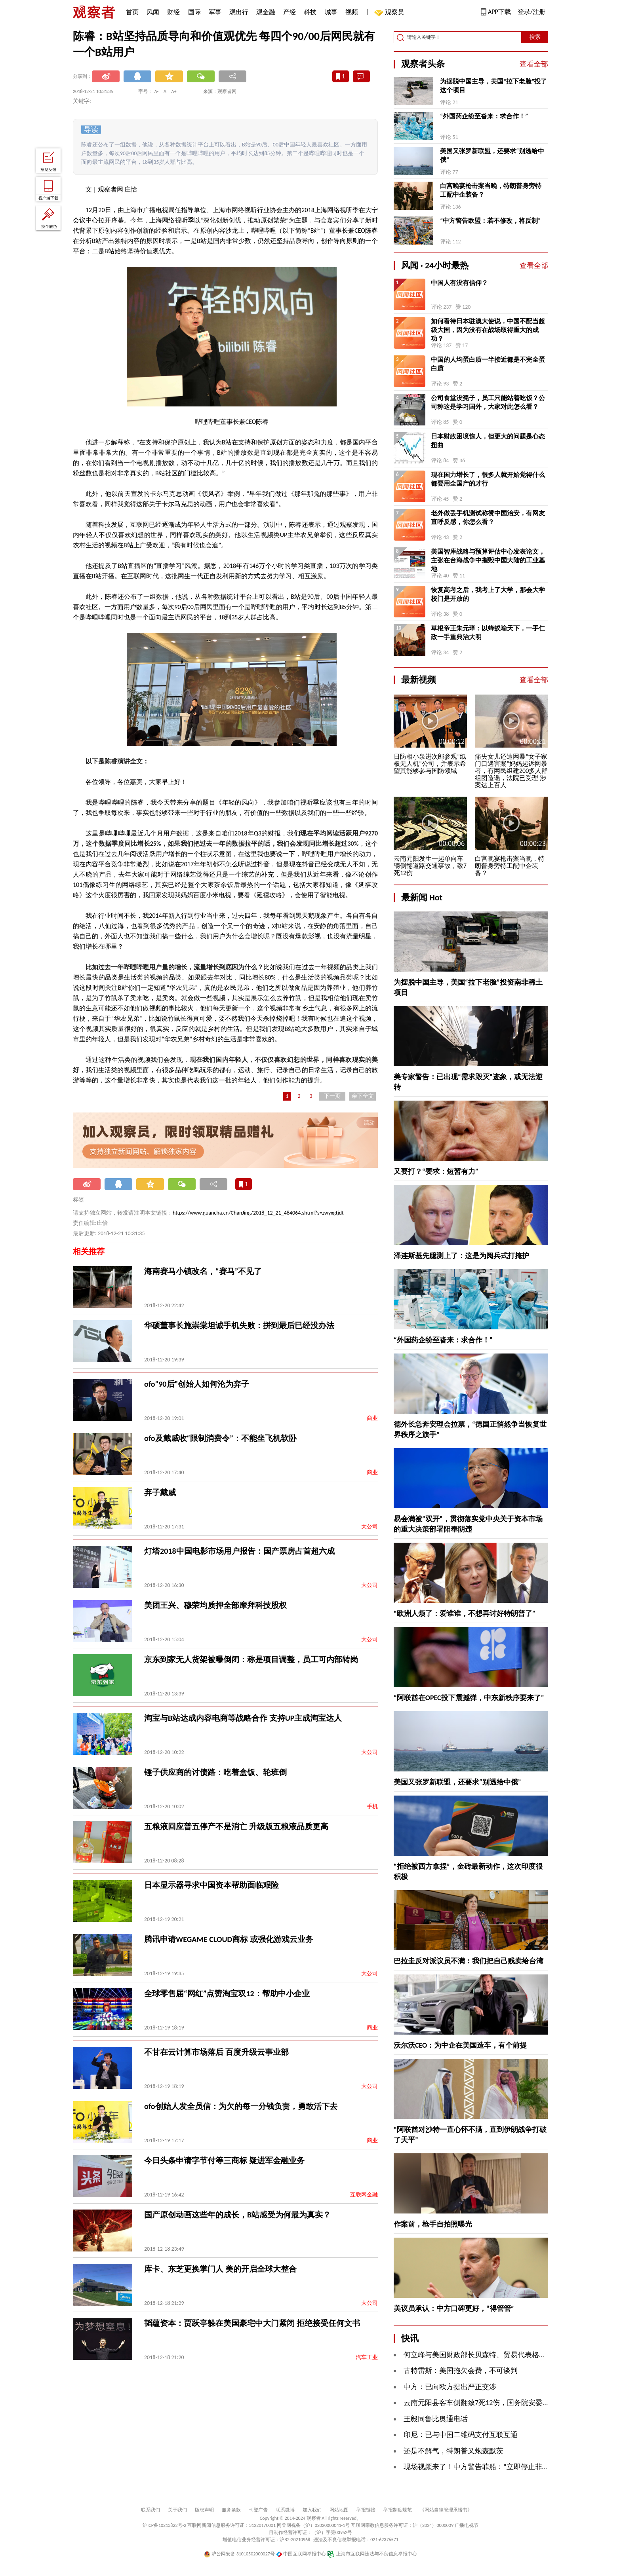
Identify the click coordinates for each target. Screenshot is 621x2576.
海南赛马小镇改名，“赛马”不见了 (203, 1271)
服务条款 (231, 2510)
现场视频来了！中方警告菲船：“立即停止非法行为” (485, 2466)
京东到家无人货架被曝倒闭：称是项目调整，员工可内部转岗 (251, 1659)
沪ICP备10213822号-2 (164, 2525)
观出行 (238, 12)
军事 (215, 12)
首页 (132, 12)
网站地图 (339, 2510)
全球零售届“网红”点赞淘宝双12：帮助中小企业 (227, 1993)
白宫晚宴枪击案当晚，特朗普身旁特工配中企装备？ (490, 190)
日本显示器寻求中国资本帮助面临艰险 (211, 1885)
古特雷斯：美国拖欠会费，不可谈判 (461, 2370)
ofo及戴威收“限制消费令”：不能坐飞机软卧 (220, 1438)
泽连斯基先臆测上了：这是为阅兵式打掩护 (461, 1255)
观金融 (265, 12)
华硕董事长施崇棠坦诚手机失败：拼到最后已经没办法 (239, 1325)
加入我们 (312, 2510)
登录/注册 (531, 11)
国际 (194, 12)
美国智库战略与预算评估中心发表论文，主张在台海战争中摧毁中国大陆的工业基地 (488, 560)
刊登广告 (258, 2510)
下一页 (332, 1096)
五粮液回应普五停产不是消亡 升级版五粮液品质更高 (236, 1826)
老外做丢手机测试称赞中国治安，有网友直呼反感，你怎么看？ (488, 517)
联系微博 (285, 2510)
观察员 (390, 12)
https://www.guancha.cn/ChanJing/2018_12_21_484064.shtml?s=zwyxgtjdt (258, 1212)
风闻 (153, 12)
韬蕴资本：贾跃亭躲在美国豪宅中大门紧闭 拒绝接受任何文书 (252, 2323)
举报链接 (365, 2510)
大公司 (369, 1526)
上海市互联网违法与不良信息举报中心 (372, 2554)
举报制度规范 (397, 2510)
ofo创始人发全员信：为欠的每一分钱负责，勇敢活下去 (240, 2106)
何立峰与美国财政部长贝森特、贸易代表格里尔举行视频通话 (500, 2354)
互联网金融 (364, 2194)
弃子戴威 (160, 1492)
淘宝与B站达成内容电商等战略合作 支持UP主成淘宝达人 (243, 1718)
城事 (331, 12)
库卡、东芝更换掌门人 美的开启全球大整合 (220, 2269)
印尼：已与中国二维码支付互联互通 (461, 2434)
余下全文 (363, 1096)
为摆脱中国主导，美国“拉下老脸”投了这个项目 (493, 86)
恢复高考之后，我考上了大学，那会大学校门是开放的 (488, 594)
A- (156, 91)
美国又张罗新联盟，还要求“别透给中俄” (492, 155)
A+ (174, 91)
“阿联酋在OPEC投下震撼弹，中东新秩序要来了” (469, 1697)
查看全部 (534, 64)
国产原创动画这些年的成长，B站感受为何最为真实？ (237, 2214)
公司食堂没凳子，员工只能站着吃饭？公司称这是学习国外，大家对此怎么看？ (488, 402)
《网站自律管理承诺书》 (446, 2510)
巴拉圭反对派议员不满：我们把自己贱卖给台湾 (468, 1961)
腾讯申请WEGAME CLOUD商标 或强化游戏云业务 (228, 1939)
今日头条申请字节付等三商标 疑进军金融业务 (224, 2160)
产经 (289, 12)
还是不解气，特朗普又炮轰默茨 (453, 2451)
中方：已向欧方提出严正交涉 (450, 2386)
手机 (372, 1806)
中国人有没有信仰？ (459, 283)
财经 (173, 12)
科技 (310, 12)
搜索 (535, 37)
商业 (372, 1418)
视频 (351, 12)
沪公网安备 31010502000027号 (239, 2554)
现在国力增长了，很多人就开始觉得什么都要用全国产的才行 (488, 479)
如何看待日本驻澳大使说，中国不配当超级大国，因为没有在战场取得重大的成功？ (488, 329)
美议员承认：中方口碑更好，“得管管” (454, 2308)
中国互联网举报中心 (301, 2554)
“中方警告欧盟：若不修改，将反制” (490, 220)
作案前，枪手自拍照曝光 (433, 2224)
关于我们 (177, 2510)
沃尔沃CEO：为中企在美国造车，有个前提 (460, 2045)
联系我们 (150, 2510)
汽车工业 (367, 2357)
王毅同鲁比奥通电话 (436, 2419)
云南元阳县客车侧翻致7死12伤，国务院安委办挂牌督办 (491, 2402)
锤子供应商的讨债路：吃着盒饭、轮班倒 (215, 1772)
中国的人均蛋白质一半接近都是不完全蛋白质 (488, 364)
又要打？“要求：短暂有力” (436, 1171)
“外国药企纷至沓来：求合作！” (484, 116)
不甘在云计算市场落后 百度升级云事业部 (216, 2052)
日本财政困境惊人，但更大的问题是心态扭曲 (488, 441)
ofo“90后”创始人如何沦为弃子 (196, 1384)
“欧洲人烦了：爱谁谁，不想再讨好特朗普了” (464, 1613)
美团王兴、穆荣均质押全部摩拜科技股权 (215, 1605)
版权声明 (204, 2510)
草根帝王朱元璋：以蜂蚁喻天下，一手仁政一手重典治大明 (488, 633)
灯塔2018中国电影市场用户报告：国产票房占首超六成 (239, 1551)
